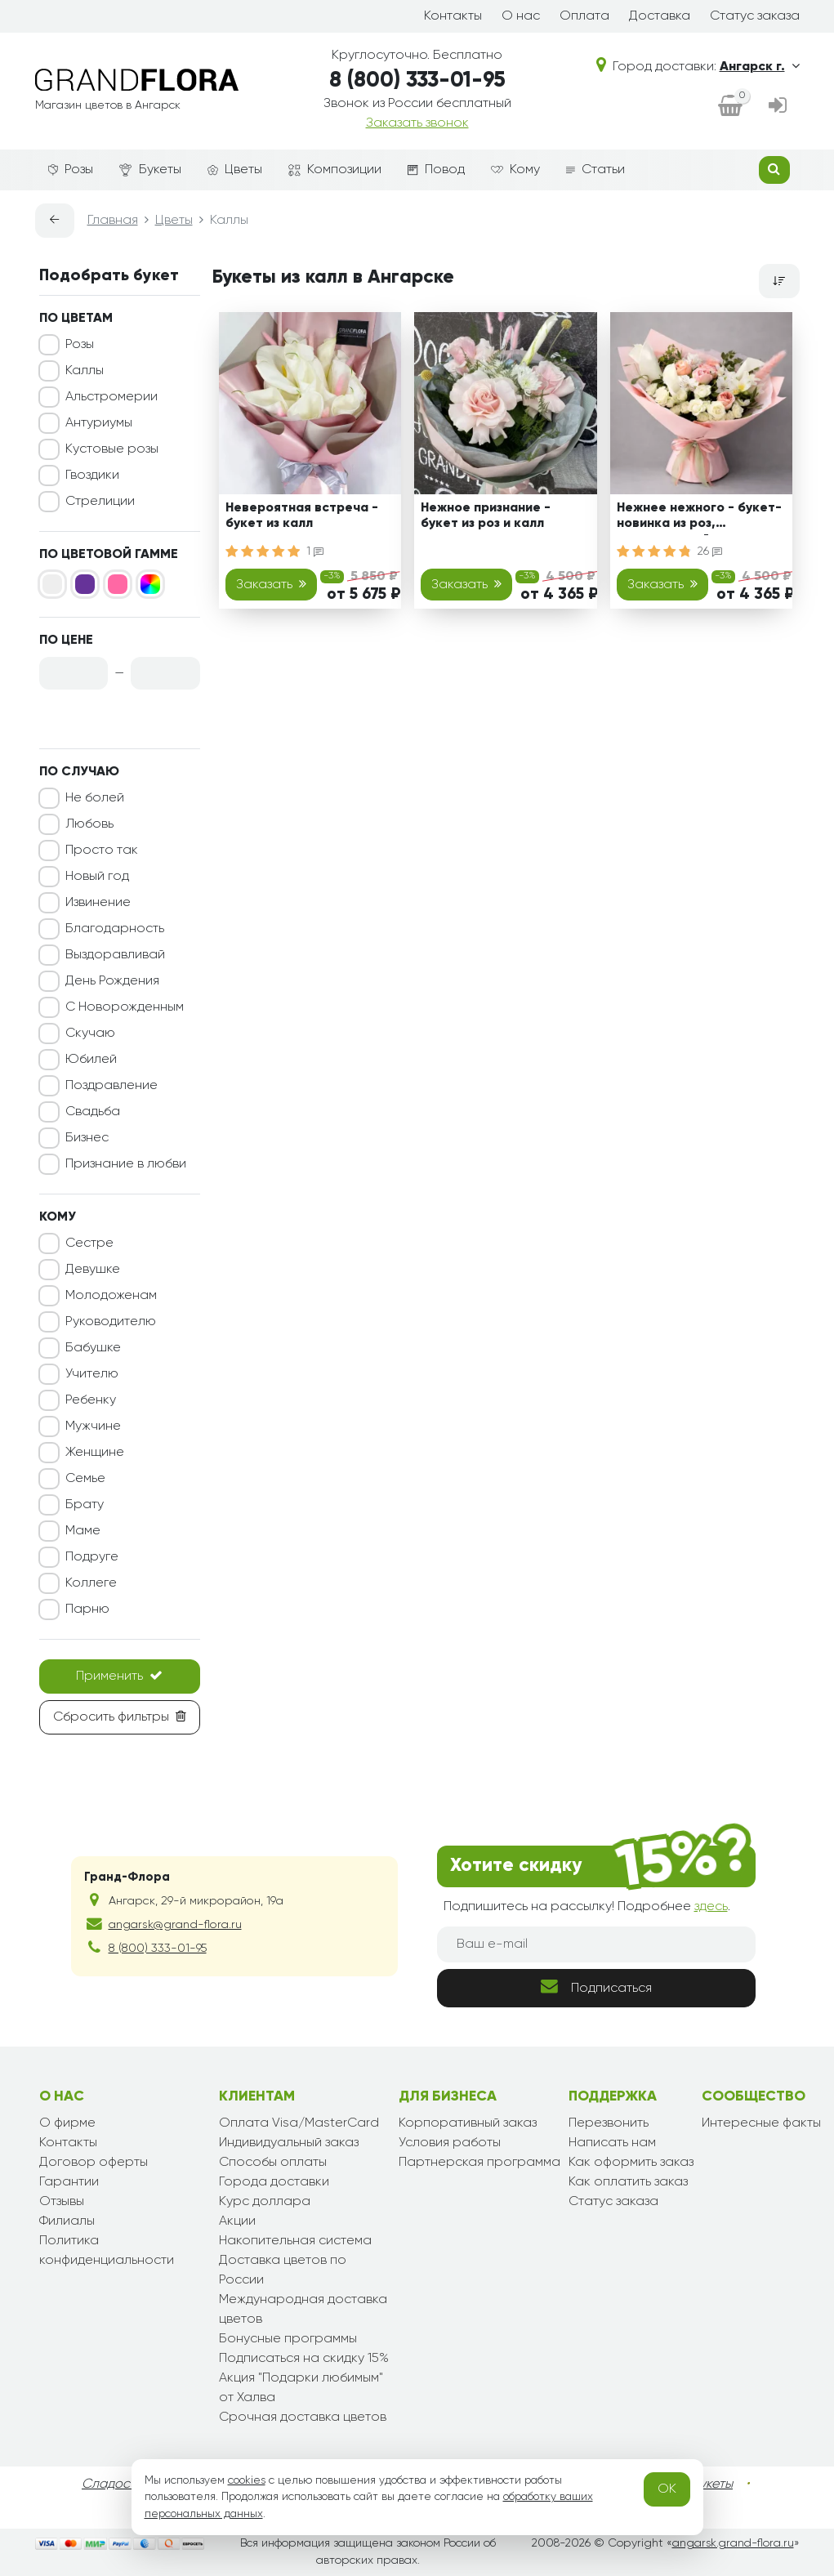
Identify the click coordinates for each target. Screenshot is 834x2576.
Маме (82, 1531)
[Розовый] (118, 584)
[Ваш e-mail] (596, 1944)
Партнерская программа (479, 2162)
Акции (237, 2221)
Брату (84, 1504)
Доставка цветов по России (282, 2270)
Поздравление (111, 1085)
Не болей (94, 798)
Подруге (91, 1557)
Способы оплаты (273, 2162)
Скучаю (90, 1033)
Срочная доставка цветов (302, 2417)
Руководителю (110, 1321)
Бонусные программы (288, 2339)
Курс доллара (264, 2201)
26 (710, 551)
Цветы (234, 169)
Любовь (89, 824)
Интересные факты (761, 2123)
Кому (515, 169)
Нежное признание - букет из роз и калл (486, 516)
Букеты (150, 170)
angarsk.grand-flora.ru (733, 2543)
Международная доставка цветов (303, 2309)
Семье (85, 1478)
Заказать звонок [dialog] (417, 123)
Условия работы (450, 2143)
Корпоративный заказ (468, 2123)
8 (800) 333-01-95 (417, 81)
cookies (246, 2480)
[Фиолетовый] (85, 584)
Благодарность (114, 928)
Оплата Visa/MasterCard (299, 2123)
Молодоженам (111, 1295)
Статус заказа (755, 16)
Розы (70, 169)
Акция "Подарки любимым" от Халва (301, 2388)
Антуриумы (98, 423)
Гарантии (69, 2182)
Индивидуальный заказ (289, 2143)
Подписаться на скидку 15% (304, 2358)
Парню (87, 1609)
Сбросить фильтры (119, 1716)
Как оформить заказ (631, 2162)
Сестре (89, 1243)
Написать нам (612, 2143)
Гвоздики (92, 475)
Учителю (91, 1374)
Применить (119, 1675)
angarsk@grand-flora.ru (175, 1925)
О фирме (67, 2123)
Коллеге (91, 1583)
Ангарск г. (760, 67)
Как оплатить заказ (628, 2182)
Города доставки (274, 2182)
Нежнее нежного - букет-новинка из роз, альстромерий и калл (699, 518)
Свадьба (92, 1111)
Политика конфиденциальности (106, 2250)
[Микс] (150, 584)
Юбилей (91, 1059)
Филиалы (67, 2221)
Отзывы (61, 2201)
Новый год (97, 876)
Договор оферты (93, 2162)
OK (667, 2489)
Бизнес (87, 1138)
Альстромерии (111, 397)
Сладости (112, 2484)
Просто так (101, 850)
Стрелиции (100, 501)
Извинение (98, 902)
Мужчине (93, 1426)
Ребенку (90, 1400)
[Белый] (52, 584)
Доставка (659, 16)
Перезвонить (609, 2123)
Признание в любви (125, 1164)
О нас (521, 16)
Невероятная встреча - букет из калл (301, 516)
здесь (711, 1906)
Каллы (84, 370)
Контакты (453, 16)
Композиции (334, 169)
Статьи (595, 169)
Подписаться (596, 1986)
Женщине (94, 1452)
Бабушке (93, 1348)
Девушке (92, 1269)
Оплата (584, 16)
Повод (436, 169)
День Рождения (112, 981)
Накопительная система (295, 2241)
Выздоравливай (115, 955)
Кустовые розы (111, 449)
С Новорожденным (124, 1007)
